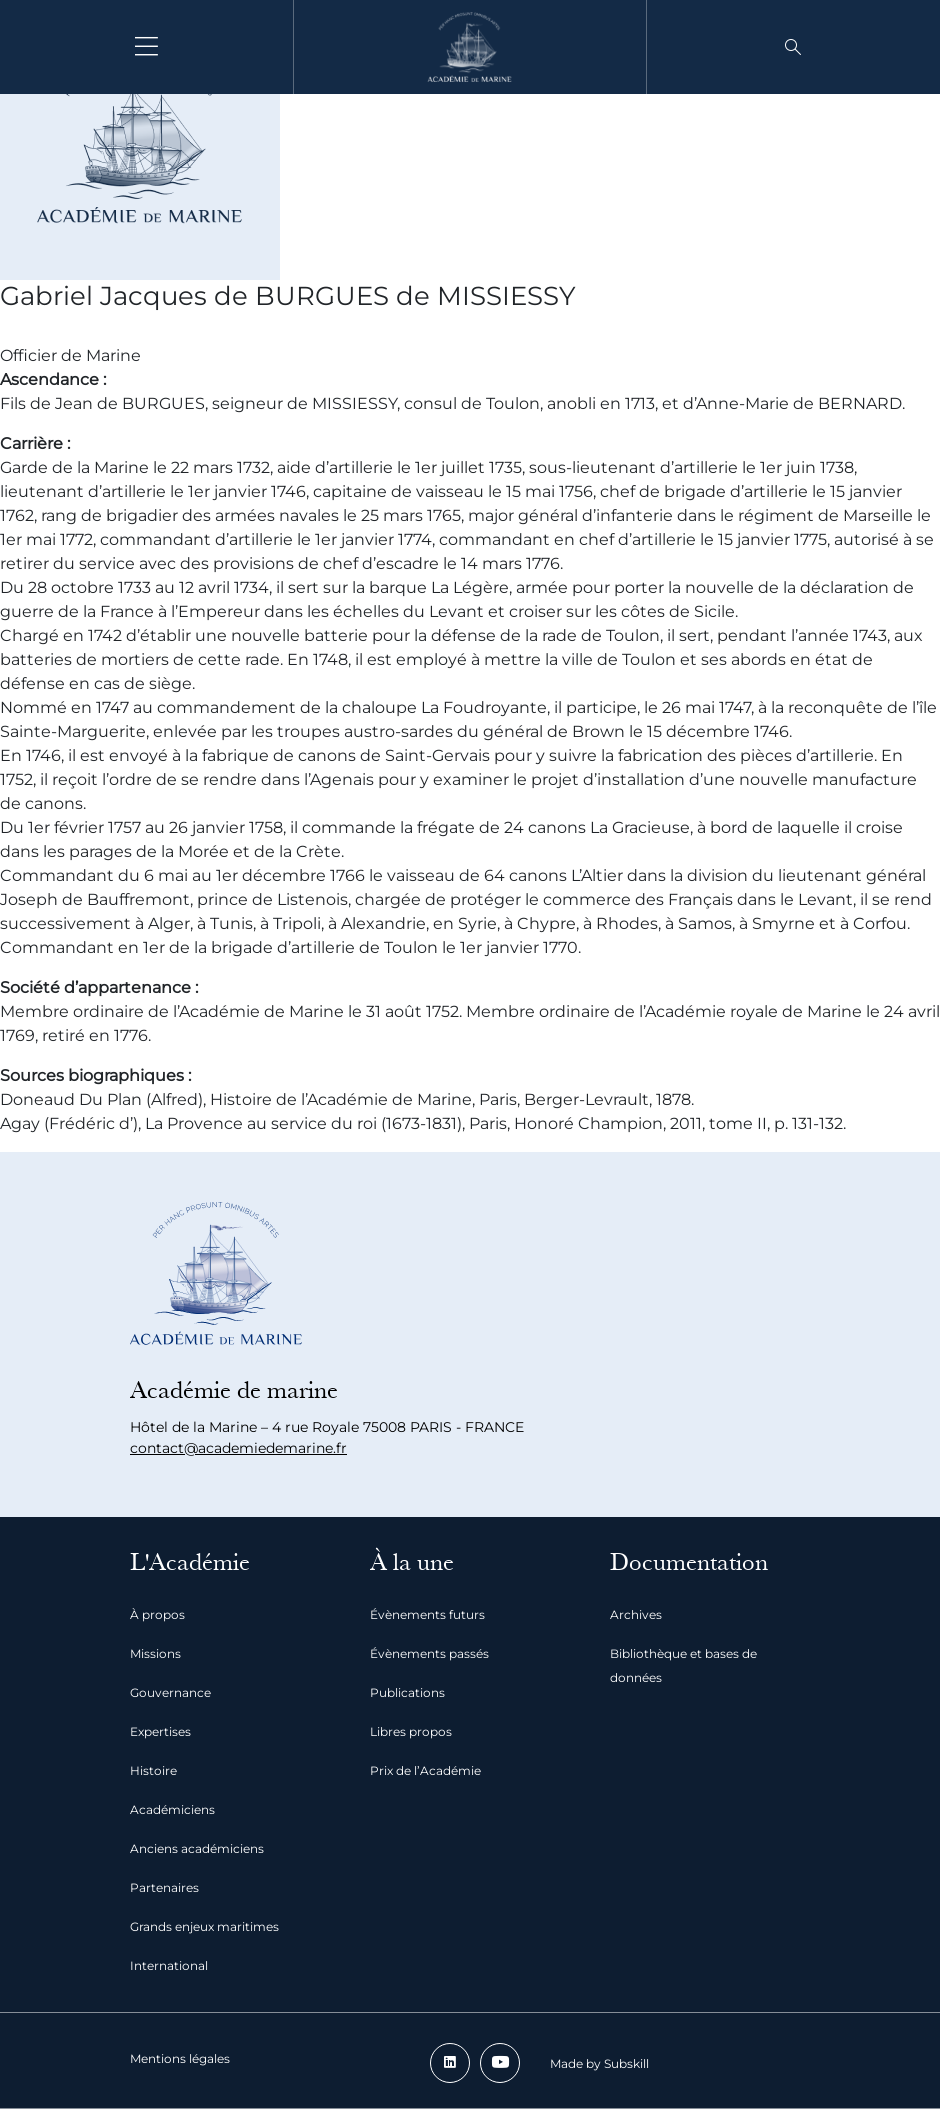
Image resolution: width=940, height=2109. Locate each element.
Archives (636, 1614)
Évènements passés (429, 1653)
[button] (793, 47)
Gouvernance (170, 1692)
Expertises (160, 1731)
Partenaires (164, 1887)
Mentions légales (180, 2058)
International (169, 1965)
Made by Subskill (599, 2063)
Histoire (153, 1770)
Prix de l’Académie (425, 1770)
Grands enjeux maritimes (204, 1926)
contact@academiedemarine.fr (238, 1448)
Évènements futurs (427, 1614)
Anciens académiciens (197, 1848)
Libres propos (411, 1731)
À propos (157, 1614)
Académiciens (172, 1809)
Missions (155, 1653)
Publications (407, 1692)
